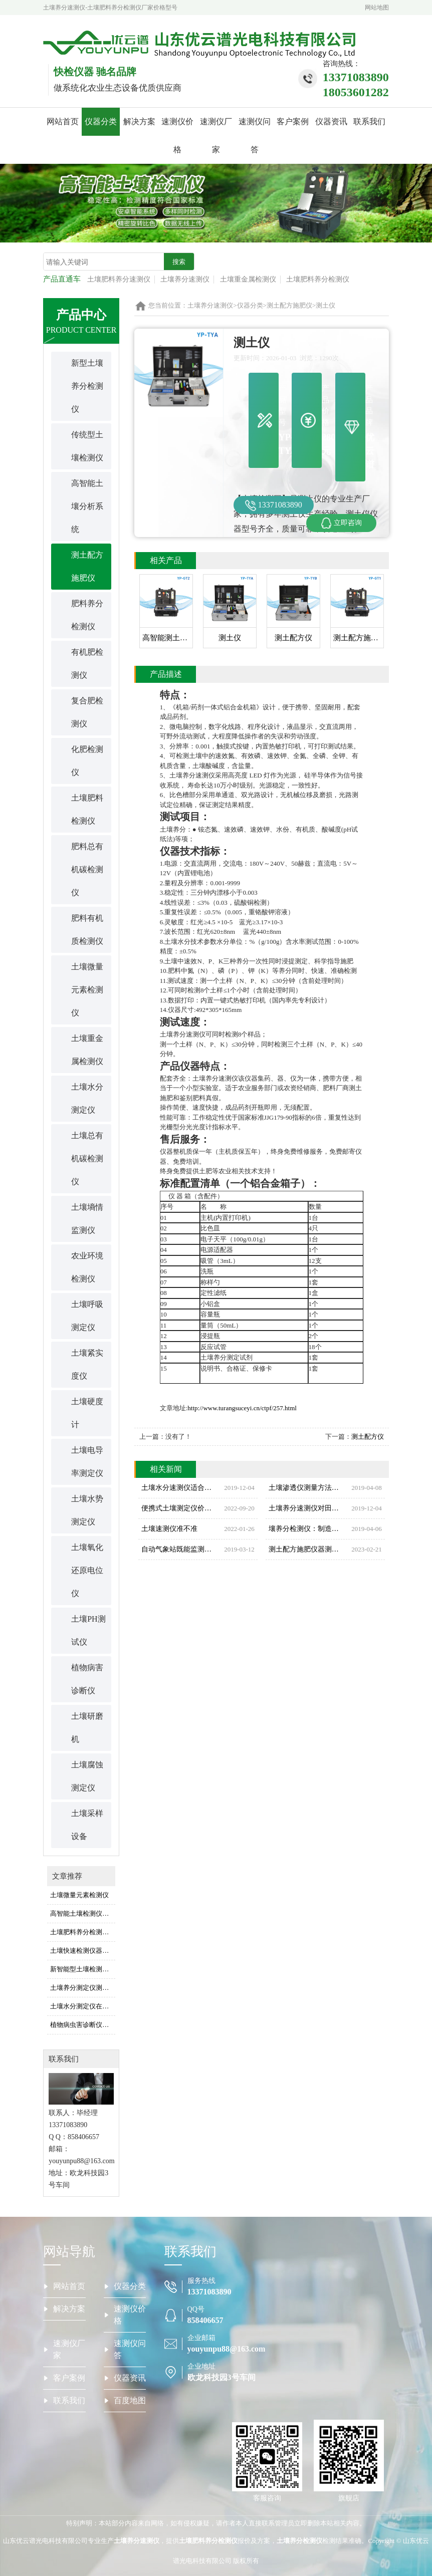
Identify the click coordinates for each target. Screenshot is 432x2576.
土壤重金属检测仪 (248, 279)
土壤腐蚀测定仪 (87, 1776)
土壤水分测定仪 (87, 1098)
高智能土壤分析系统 (87, 506)
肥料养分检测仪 (87, 615)
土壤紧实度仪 (87, 1364)
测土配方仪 (367, 1436)
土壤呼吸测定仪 (87, 1316)
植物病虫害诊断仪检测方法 (82, 2024)
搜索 (178, 262)
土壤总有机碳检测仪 (87, 1158)
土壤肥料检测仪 (87, 809)
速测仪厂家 (216, 135)
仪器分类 (101, 121)
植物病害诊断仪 (87, 1679)
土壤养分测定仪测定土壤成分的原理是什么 (82, 1987)
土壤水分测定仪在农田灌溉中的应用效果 (82, 2006)
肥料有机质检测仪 (87, 929)
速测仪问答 (255, 135)
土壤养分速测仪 (184, 279)
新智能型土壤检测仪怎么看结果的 (82, 1969)
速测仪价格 (177, 135)
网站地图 (377, 7)
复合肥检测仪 (87, 712)
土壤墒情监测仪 (87, 1218)
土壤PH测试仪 (88, 1630)
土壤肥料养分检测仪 (317, 279)
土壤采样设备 (87, 1825)
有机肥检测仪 (87, 663)
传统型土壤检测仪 (87, 446)
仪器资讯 (331, 121)
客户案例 (293, 121)
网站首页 (63, 121)
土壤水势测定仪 (87, 1510)
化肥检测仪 (87, 761)
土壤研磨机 (87, 1727)
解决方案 (139, 121)
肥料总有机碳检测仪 (87, 869)
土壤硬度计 (87, 1413)
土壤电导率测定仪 (87, 1461)
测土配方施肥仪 (87, 566)
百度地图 (130, 2400)
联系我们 (369, 121)
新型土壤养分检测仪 (87, 386)
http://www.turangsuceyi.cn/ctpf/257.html (242, 1408)
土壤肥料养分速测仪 (118, 279)
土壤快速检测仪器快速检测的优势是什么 (82, 1950)
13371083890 (273, 505)
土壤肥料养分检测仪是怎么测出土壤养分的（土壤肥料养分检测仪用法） (82, 1932)
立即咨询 (341, 523)
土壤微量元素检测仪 (87, 989)
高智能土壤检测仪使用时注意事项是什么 (82, 1913)
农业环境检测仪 (87, 1267)
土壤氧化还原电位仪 (87, 1570)
